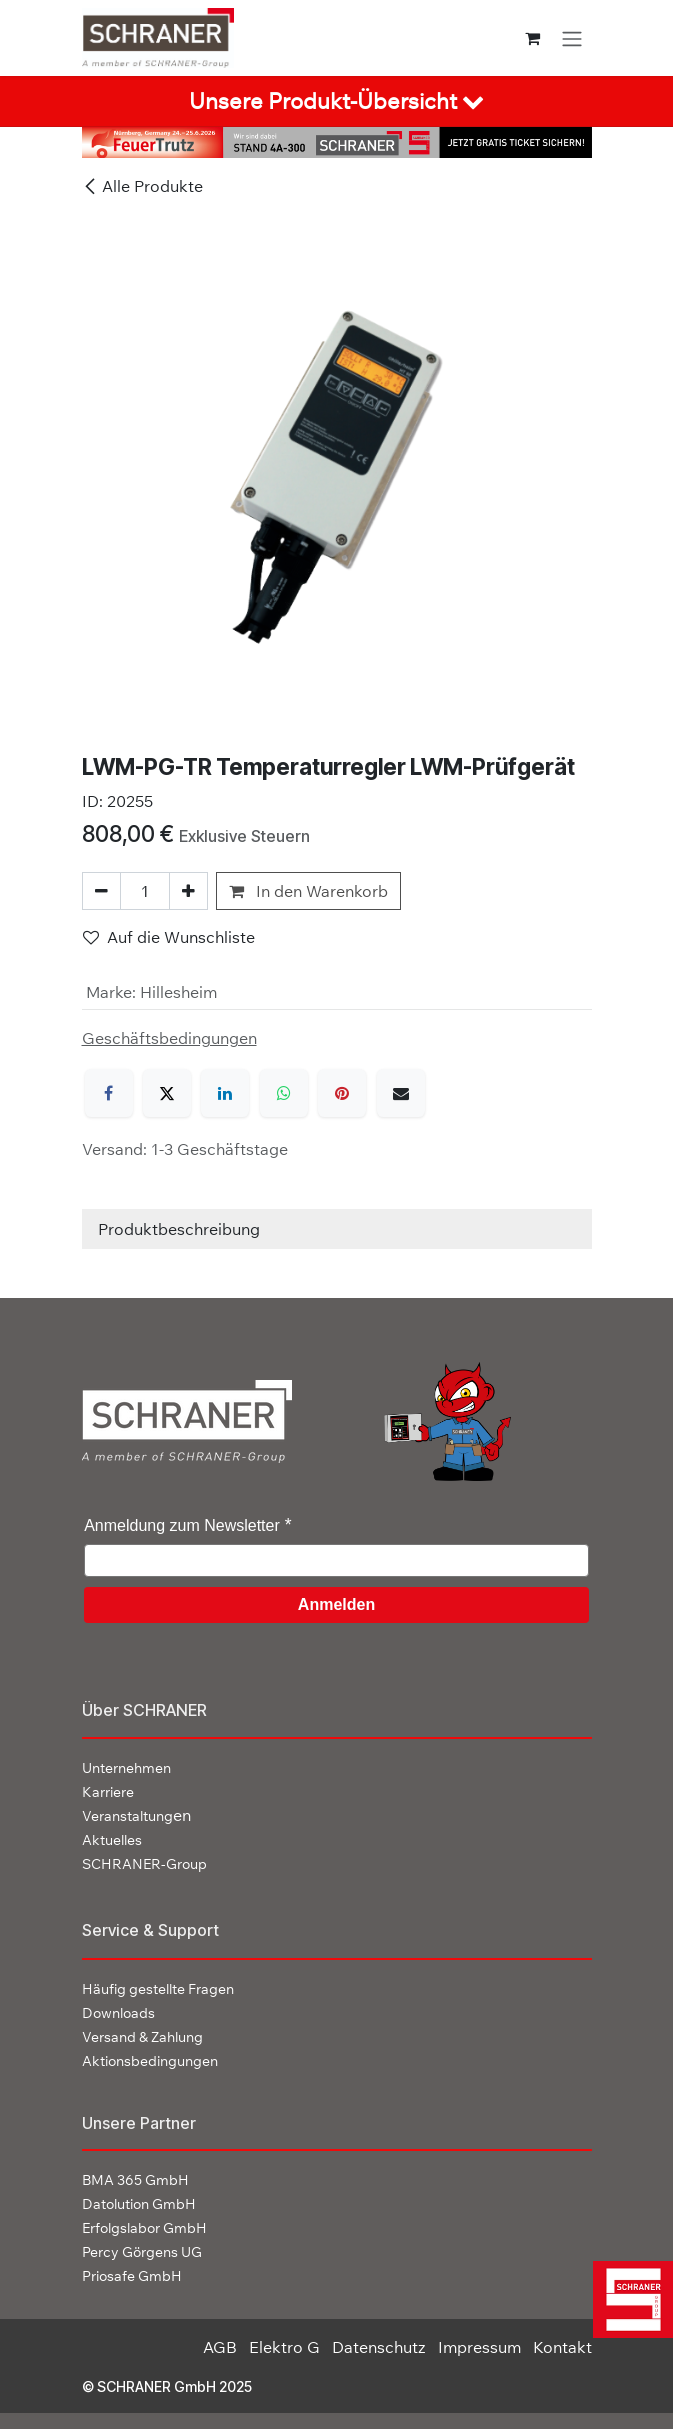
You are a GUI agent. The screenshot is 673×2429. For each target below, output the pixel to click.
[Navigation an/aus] (572, 38)
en (136, 1815)
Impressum (479, 2347)
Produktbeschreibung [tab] (179, 1229)
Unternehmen (126, 1768)
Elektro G (284, 2347)
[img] (626, 2299)
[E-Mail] (401, 1093)
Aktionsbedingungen (150, 2061)
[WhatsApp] (284, 1093)
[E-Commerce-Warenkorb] (532, 38)
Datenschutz (379, 2347)
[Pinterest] (342, 1093)
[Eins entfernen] (101, 891)
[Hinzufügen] (188, 891)
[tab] (336, 101)
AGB (220, 2347)
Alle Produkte (142, 186)
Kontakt (562, 2347)
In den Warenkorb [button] (308, 891)
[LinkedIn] (225, 1093)
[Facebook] (109, 1093)
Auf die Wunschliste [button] (169, 937)
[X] (167, 1093)
